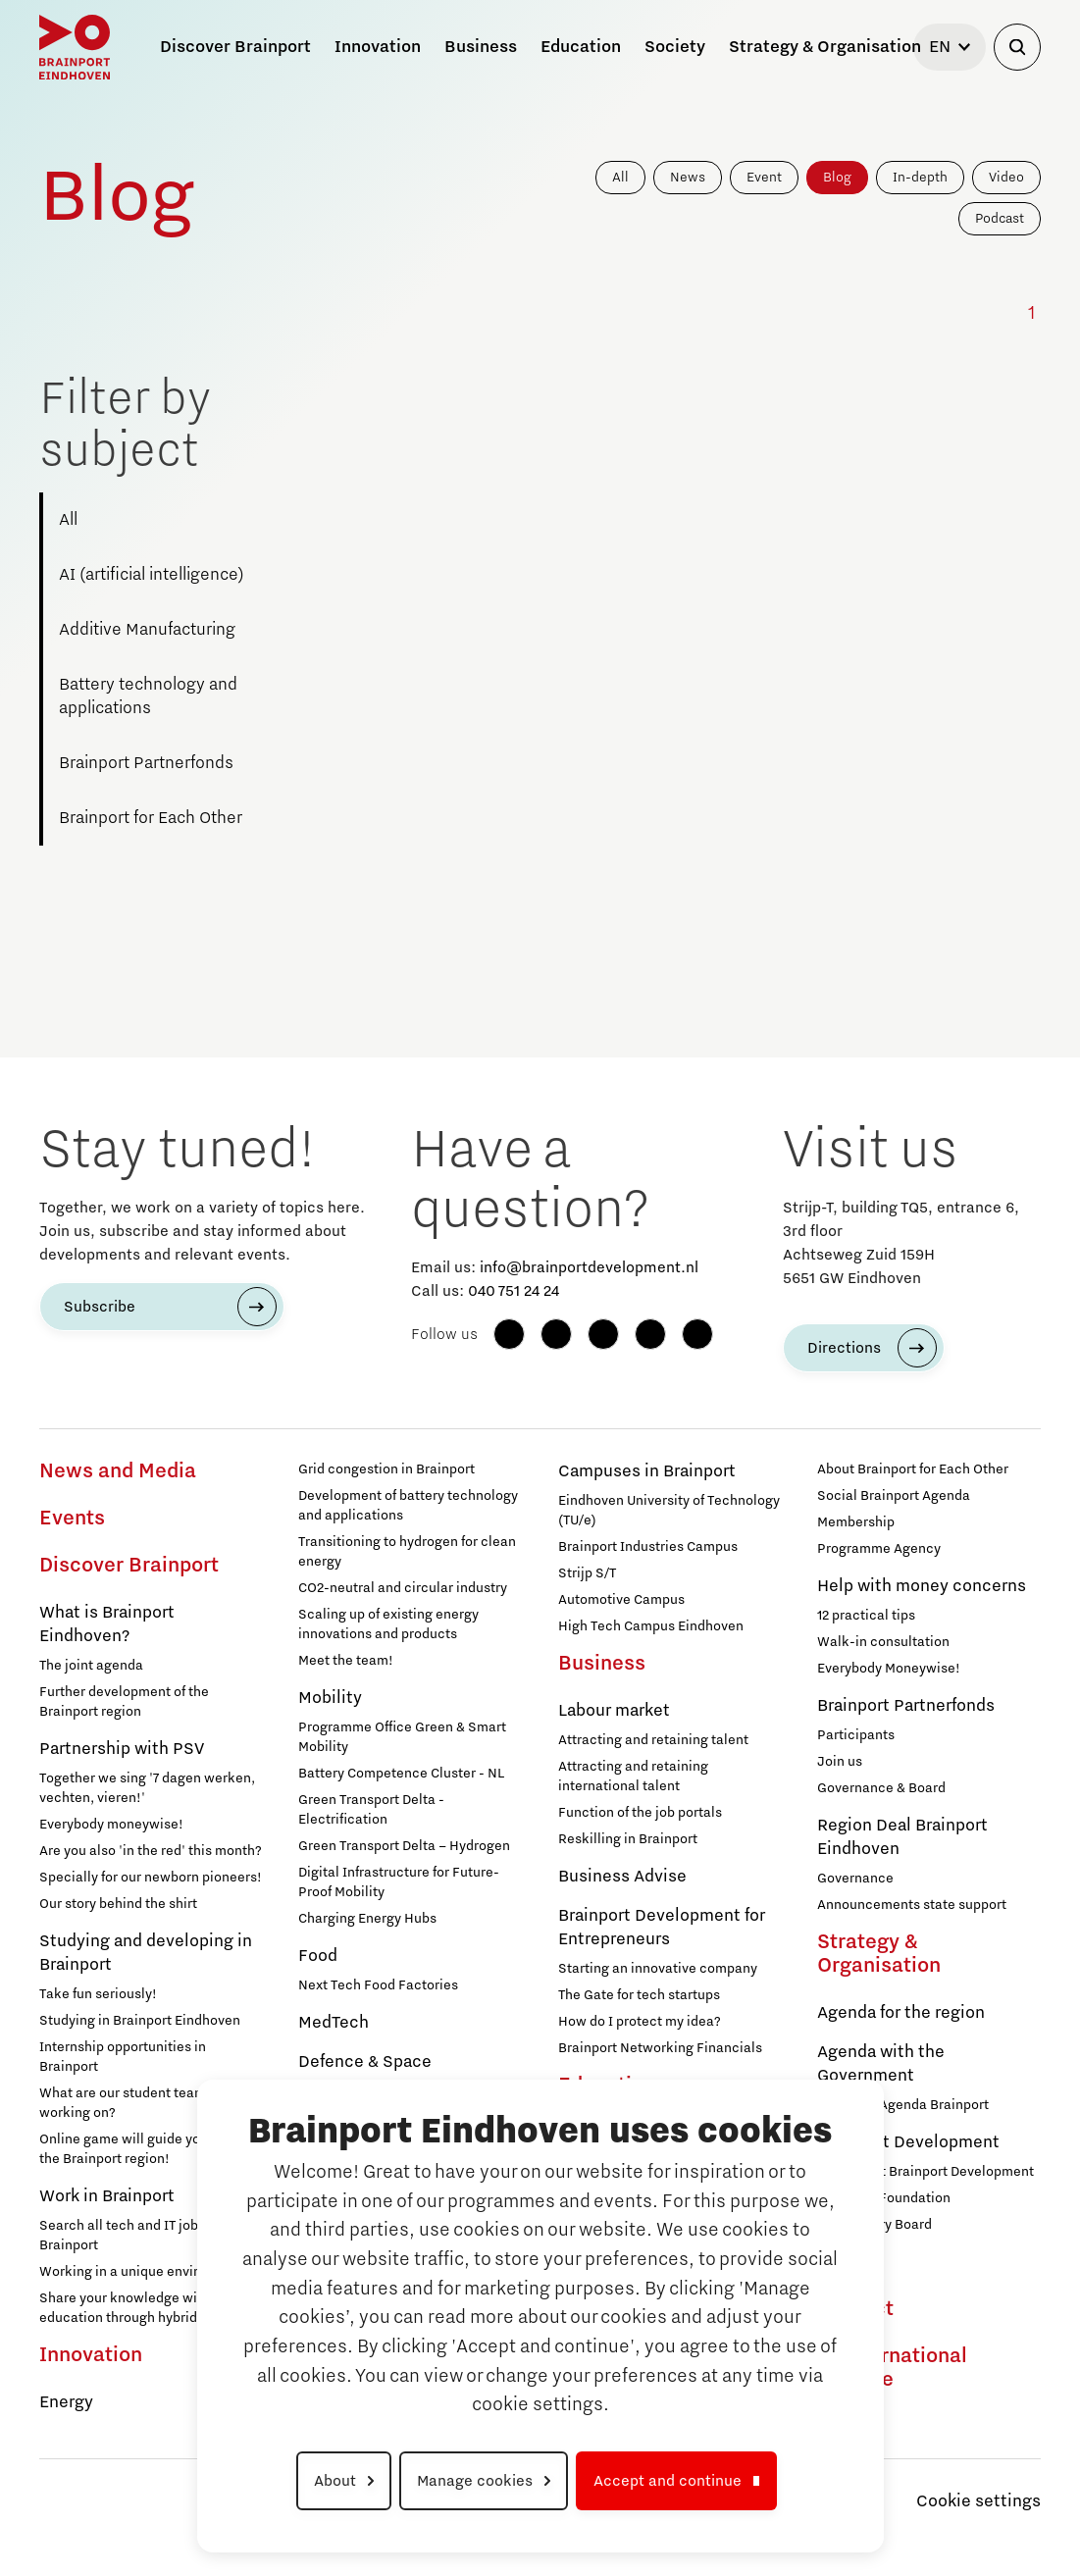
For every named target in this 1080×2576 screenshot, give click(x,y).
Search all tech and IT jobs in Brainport (129, 2235)
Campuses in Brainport (647, 1471)
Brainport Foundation (884, 2198)
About (335, 2481)
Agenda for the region (901, 2013)
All (620, 177)
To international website (892, 2368)
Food (317, 1956)
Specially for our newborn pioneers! (150, 1877)
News (687, 177)
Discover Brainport (129, 1565)
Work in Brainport (107, 2196)
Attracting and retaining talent (653, 1740)
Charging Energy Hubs (367, 1919)
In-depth (920, 177)
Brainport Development (908, 2142)
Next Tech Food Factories (378, 1985)
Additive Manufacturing (147, 630)
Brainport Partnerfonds (146, 763)
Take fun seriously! (98, 1994)
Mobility (330, 1698)
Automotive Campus (621, 1600)
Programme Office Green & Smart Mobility (402, 1737)
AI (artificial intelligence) (151, 575)
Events (72, 1518)
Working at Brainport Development (925, 2172)
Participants (856, 1735)
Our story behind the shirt (118, 1904)
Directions (844, 1348)
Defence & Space (365, 2062)
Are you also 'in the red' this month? (150, 1851)
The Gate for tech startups (639, 1995)
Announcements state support (911, 1905)
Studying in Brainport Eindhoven (139, 2021)
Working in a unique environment (142, 2272)
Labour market (614, 1711)
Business (601, 1663)
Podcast (999, 219)
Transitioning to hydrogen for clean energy (407, 1552)
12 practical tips (866, 1615)
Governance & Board (881, 1788)
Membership (856, 1522)
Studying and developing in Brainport (145, 1953)
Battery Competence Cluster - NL (401, 1773)
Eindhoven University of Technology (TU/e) (669, 1510)
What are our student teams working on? (126, 2103)
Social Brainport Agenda (893, 1496)
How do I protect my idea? (639, 2022)
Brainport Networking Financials (660, 2048)
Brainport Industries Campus (648, 1547)
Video (1006, 177)
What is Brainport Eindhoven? (107, 1624)
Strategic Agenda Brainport (903, 2105)
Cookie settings (978, 2501)
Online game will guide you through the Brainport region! (149, 2149)
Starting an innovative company (657, 1969)
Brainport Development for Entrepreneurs (661, 1927)
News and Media (117, 1471)
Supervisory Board (874, 2225)
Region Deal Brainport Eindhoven (902, 1837)
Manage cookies (475, 2481)
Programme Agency (879, 1549)
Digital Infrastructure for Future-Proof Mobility (398, 1882)
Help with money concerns (921, 1586)
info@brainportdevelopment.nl (589, 1267)
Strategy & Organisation (879, 1954)
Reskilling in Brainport (627, 1839)
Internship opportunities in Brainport (122, 2057)
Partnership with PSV (121, 1749)
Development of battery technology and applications (408, 1505)
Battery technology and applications (148, 696)
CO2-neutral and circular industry (402, 1588)
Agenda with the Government (881, 2064)
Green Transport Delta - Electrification (371, 1810)
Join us (839, 1762)
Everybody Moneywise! (888, 1668)
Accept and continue (667, 2481)
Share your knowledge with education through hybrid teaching (147, 2308)
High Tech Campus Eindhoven (651, 1626)
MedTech (333, 2023)
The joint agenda (91, 1666)
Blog (837, 177)
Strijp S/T (587, 1573)
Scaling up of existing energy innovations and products (388, 1624)
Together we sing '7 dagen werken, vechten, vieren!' (147, 1788)
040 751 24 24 (513, 1291)
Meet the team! (345, 1661)
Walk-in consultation (883, 1642)
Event (764, 177)
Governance (855, 1878)
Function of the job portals (640, 1813)
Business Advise (622, 1876)
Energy (66, 2402)
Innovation (90, 2355)
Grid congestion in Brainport (386, 1469)
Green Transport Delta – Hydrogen (404, 1846)
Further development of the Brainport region (124, 1702)
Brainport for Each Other (150, 818)
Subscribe (99, 1306)
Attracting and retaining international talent (633, 1776)
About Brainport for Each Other (912, 1469)
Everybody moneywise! (111, 1824)
